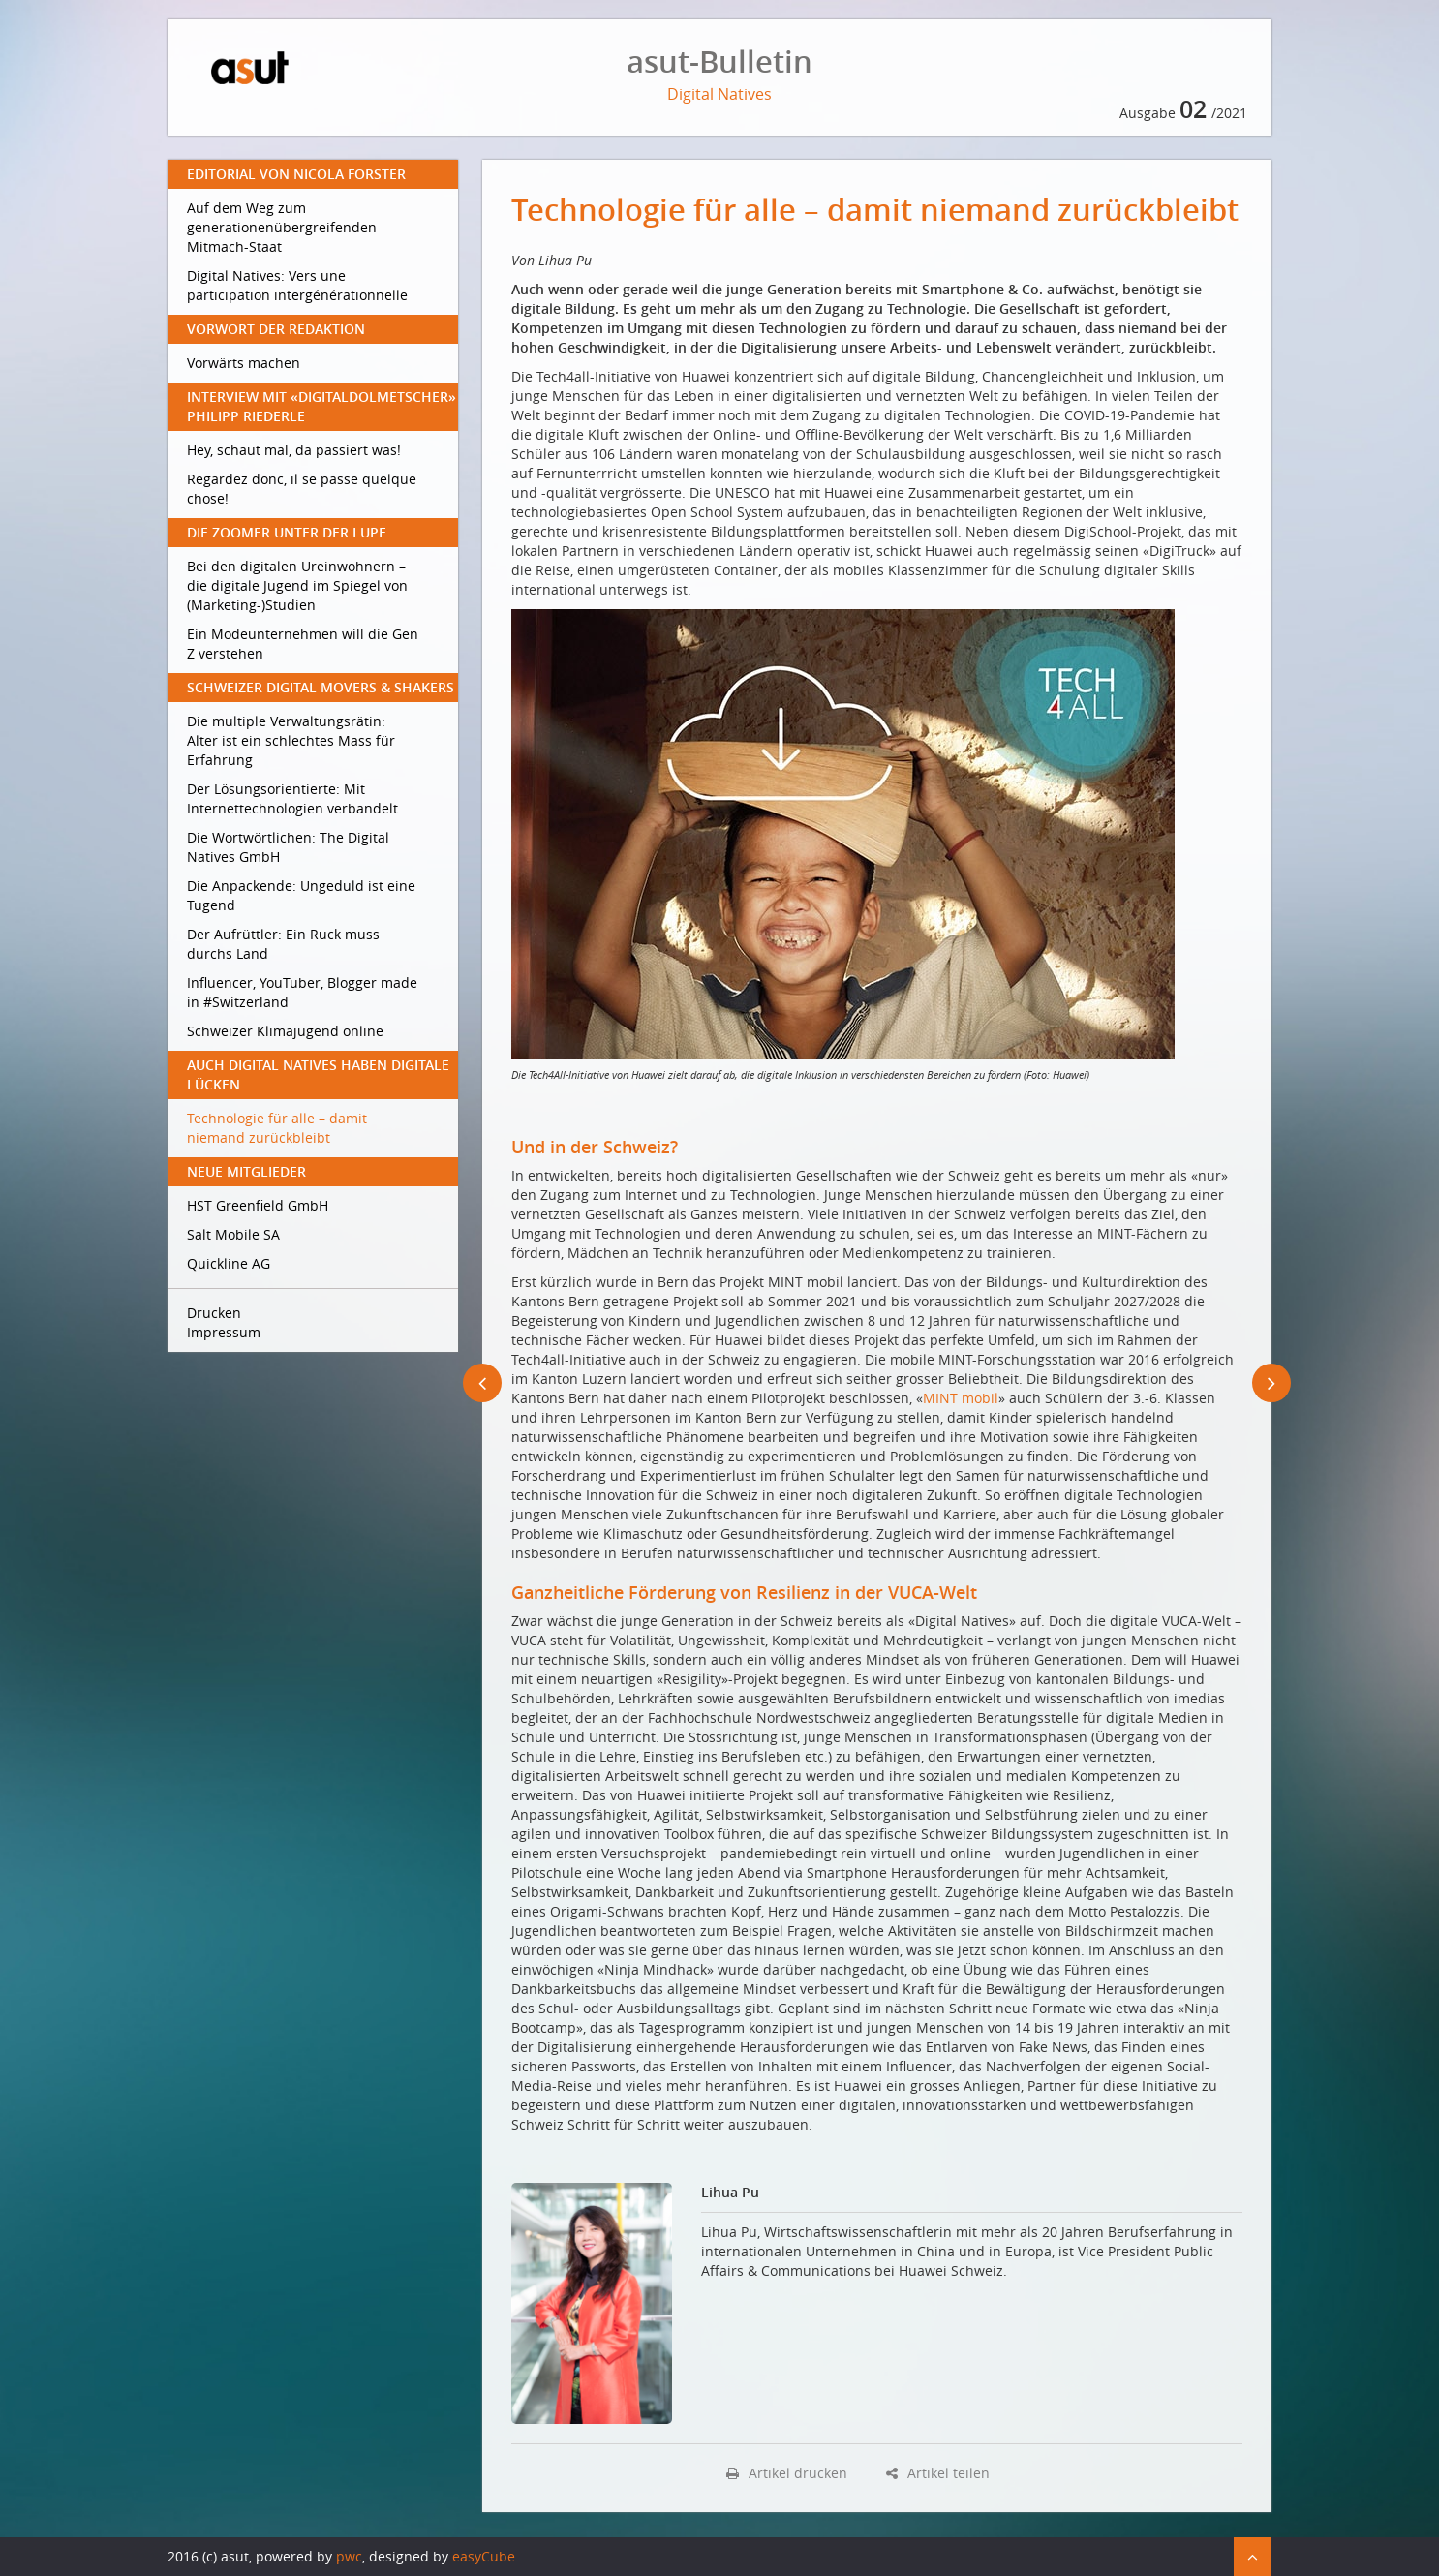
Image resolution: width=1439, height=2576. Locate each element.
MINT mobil (960, 1398)
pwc (349, 2556)
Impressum (223, 1332)
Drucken (214, 1312)
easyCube (483, 2556)
